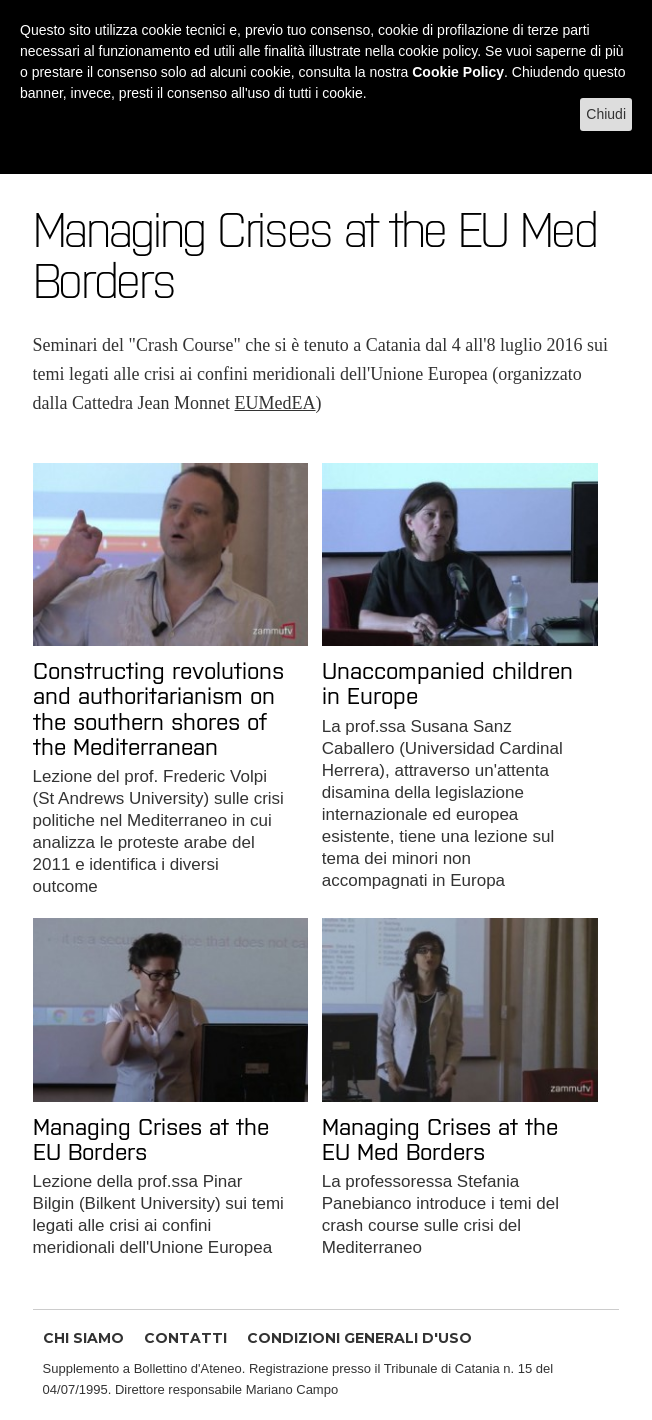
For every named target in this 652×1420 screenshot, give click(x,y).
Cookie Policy (458, 72)
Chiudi (606, 114)
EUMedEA (275, 403)
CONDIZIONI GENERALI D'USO (359, 1338)
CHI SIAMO (83, 1338)
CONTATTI (185, 1338)
